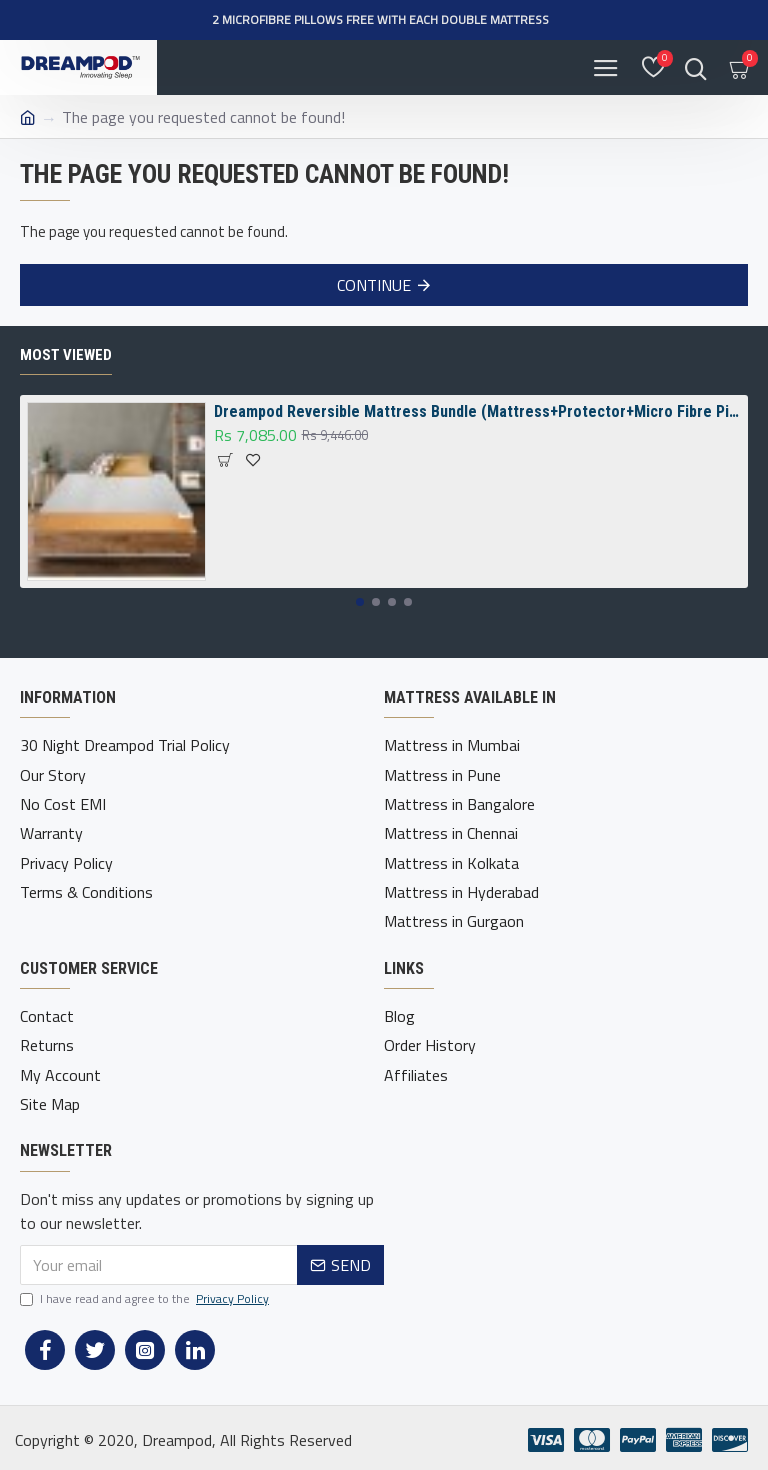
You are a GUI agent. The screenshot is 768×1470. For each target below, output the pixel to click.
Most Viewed (66, 355)
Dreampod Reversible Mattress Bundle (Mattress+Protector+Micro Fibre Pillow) (478, 412)
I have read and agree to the (146, 1295)
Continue (374, 285)
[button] (360, 602)
